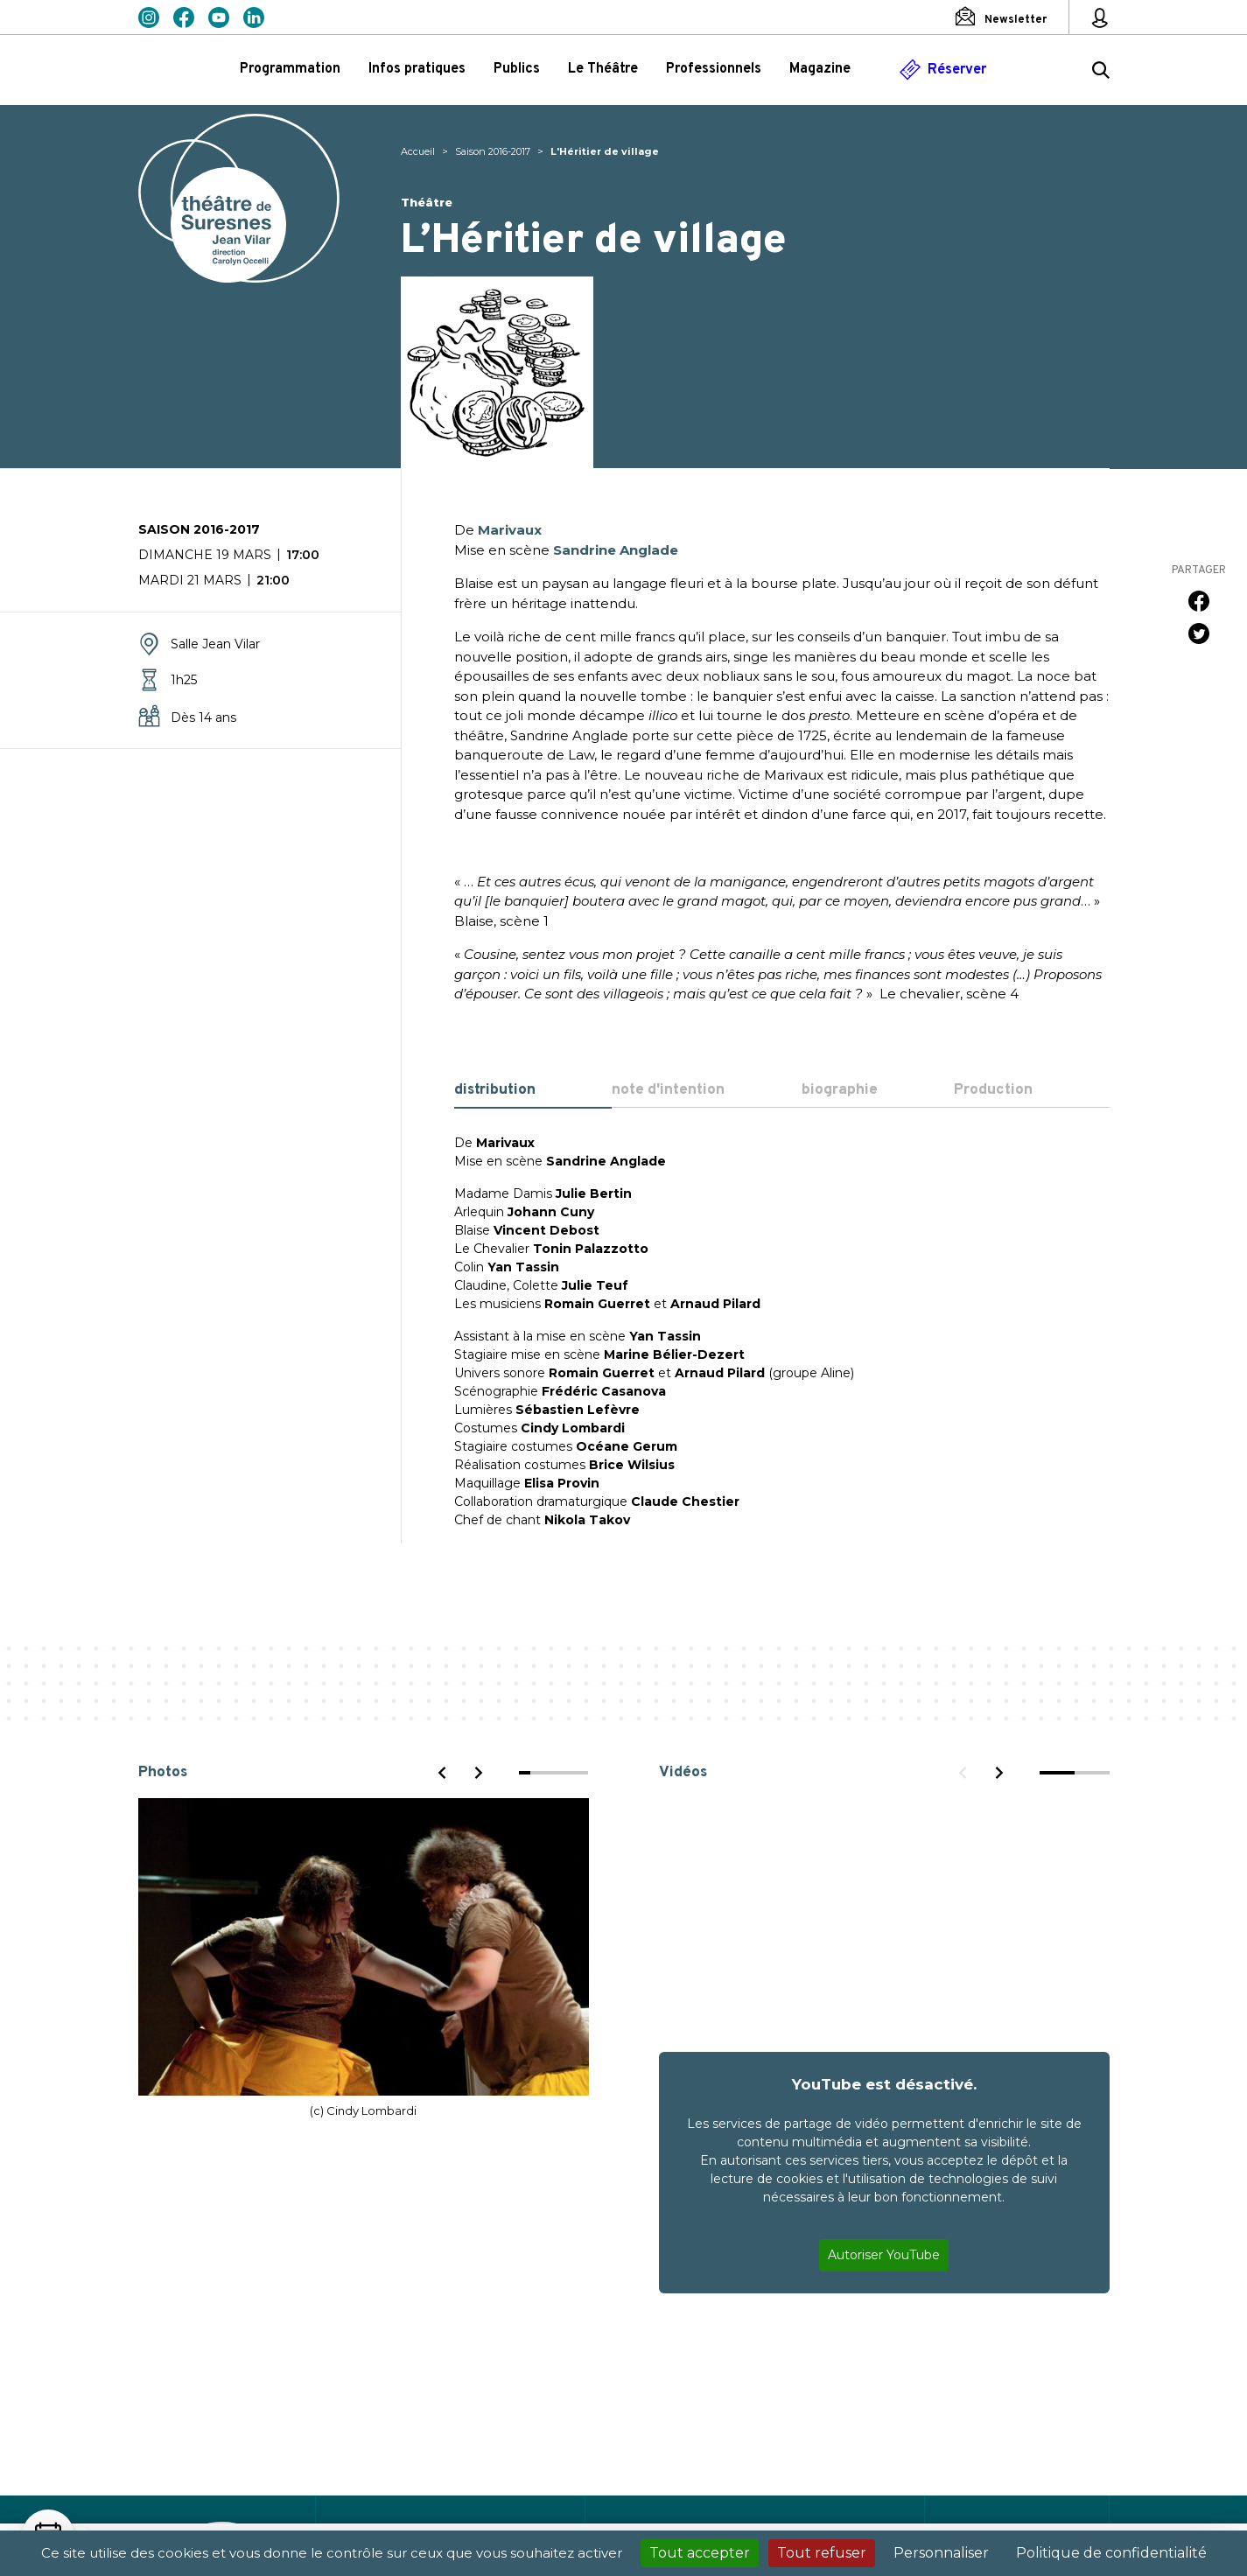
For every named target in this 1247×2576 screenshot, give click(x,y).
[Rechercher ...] (1101, 72)
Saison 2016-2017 (492, 151)
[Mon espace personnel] (1100, 17)
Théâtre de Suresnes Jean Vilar (239, 198)
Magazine (820, 69)
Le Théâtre (603, 69)
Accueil (418, 151)
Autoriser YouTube (884, 2255)
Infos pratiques (417, 69)
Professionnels (713, 69)
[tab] (533, 1091)
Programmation (290, 69)
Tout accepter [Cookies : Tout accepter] (699, 2552)
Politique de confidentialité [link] (1111, 2552)
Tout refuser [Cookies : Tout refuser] (821, 2552)
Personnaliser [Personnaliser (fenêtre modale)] (941, 2552)
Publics (517, 69)
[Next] (477, 1773)
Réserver (957, 70)
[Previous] (442, 1773)
